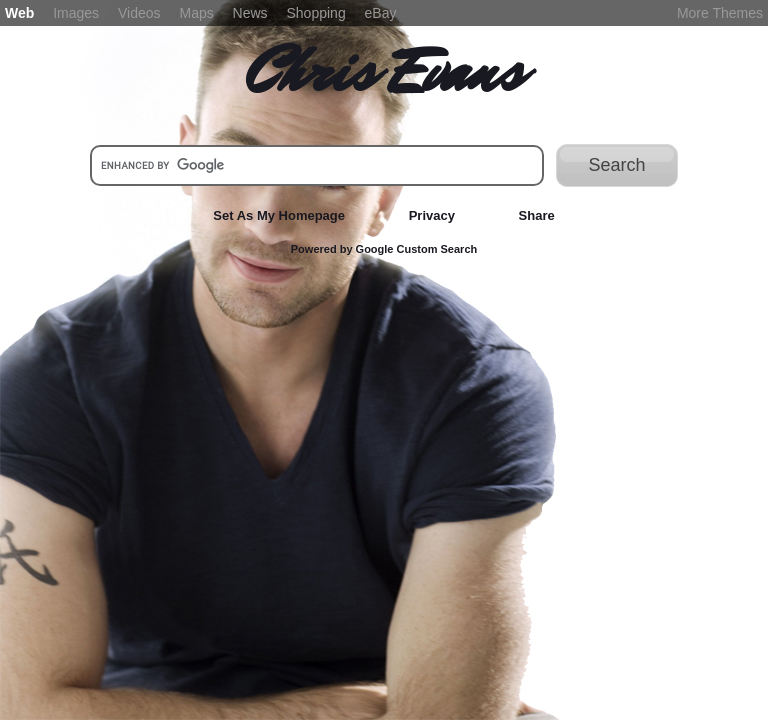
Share (537, 215)
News (250, 13)
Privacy (432, 215)
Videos (139, 13)
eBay (381, 13)
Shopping (316, 13)
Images (76, 13)
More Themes (720, 13)
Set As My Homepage (279, 215)
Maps (196, 13)
